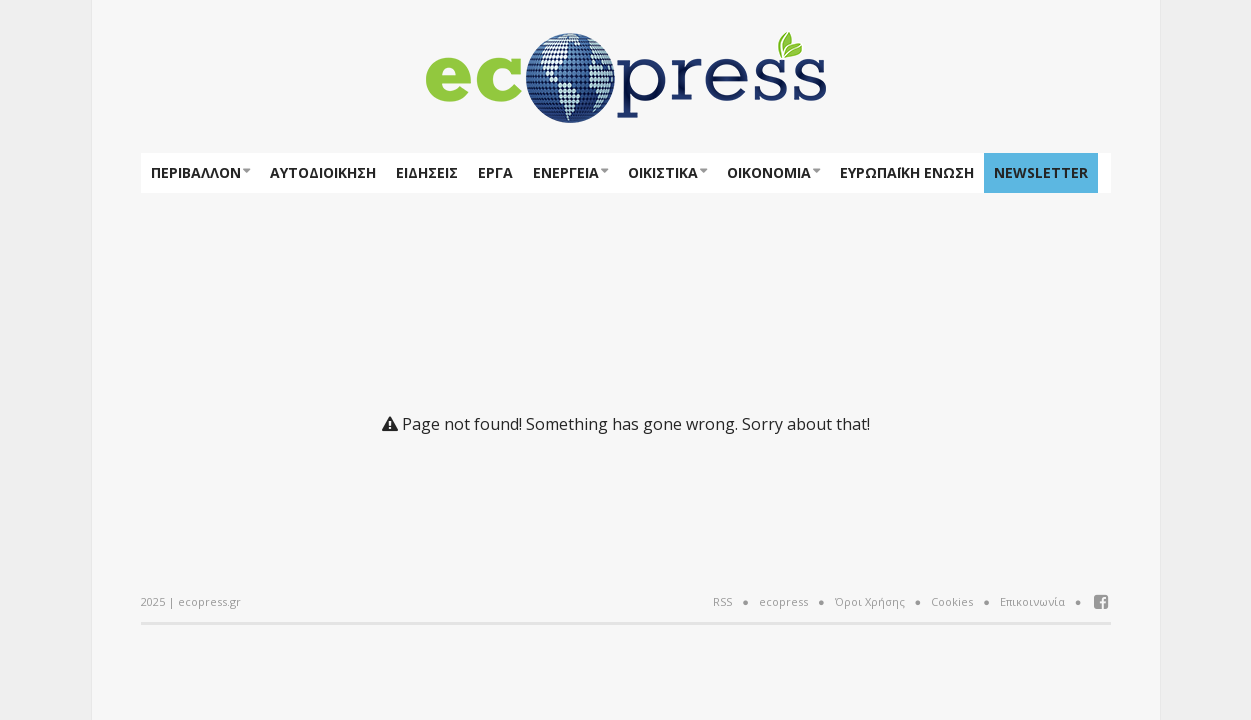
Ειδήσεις (427, 172)
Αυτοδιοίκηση (323, 172)
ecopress (783, 601)
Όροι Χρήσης (870, 601)
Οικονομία (769, 172)
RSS (722, 601)
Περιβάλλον (196, 172)
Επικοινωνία (1032, 601)
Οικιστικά (663, 172)
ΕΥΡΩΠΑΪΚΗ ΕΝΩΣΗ (907, 172)
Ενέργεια (566, 172)
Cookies (952, 601)
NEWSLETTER (1041, 172)
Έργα (495, 172)
